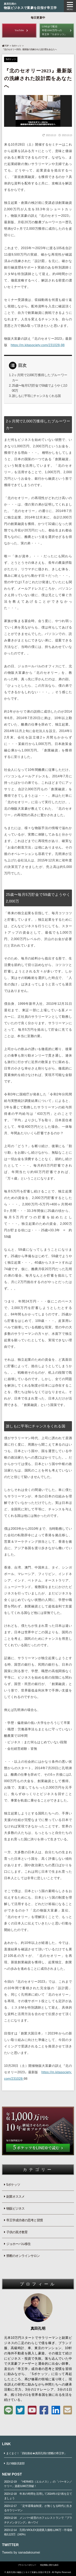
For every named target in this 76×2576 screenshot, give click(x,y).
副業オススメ (15, 2196)
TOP (5, 45)
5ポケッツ (16, 45)
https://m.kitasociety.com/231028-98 (38, 345)
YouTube (19, 30)
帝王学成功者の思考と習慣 (24, 2220)
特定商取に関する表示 (49, 2565)
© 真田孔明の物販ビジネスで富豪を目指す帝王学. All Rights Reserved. (38, 2572)
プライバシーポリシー (27, 2565)
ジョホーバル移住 (18, 2244)
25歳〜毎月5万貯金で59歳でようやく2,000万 (39, 388)
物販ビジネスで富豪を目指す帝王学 (38, 6)
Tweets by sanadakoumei (21, 2552)
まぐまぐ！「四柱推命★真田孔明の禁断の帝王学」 (36, 2453)
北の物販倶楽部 (15, 2463)
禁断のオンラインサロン (23, 2256)
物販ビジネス (15, 2208)
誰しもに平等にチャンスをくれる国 (36, 396)
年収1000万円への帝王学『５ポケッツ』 (57, 30)
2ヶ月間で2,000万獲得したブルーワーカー (39, 377)
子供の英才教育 (17, 2232)
